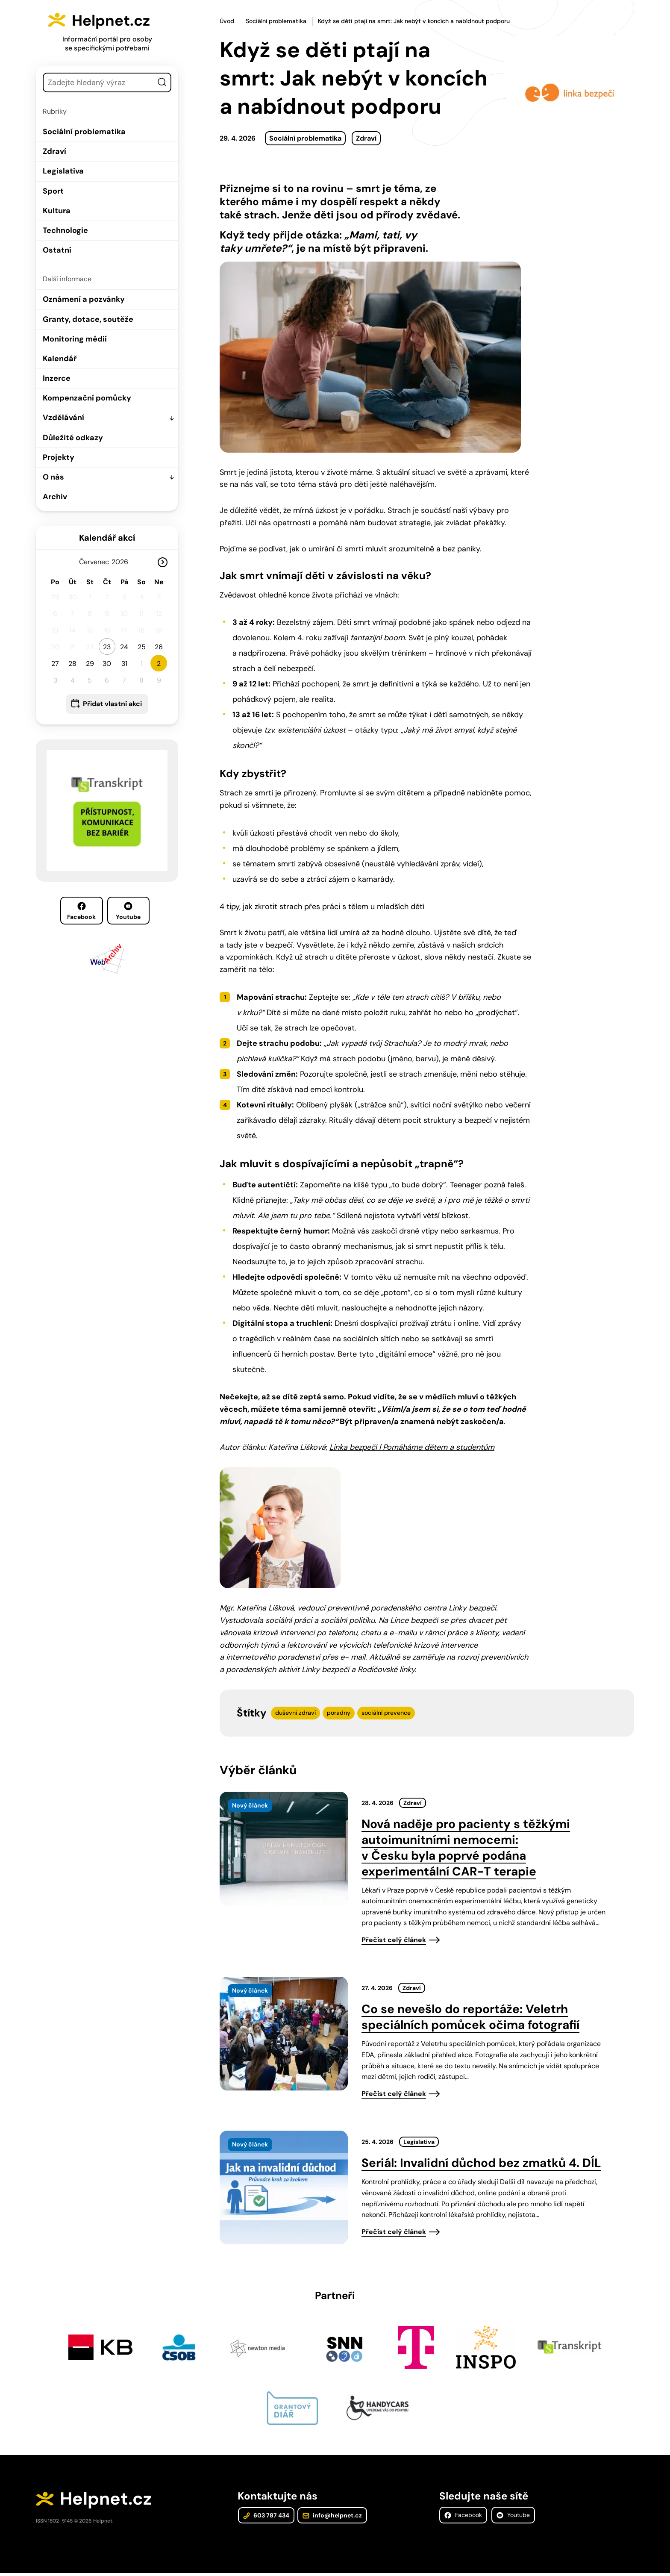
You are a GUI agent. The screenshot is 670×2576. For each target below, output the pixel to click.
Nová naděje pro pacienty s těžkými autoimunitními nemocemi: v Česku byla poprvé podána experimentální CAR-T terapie (465, 1847)
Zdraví (54, 151)
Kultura (57, 211)
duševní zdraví (295, 1712)
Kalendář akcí (107, 537)
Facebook (81, 911)
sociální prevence (386, 1712)
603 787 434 (266, 2517)
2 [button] (159, 663)
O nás (53, 477)
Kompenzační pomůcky (87, 398)
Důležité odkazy (73, 438)
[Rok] (123, 561)
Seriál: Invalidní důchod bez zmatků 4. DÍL (481, 2163)
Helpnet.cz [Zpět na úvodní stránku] (118, 19)
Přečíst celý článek (393, 1939)
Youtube (128, 911)
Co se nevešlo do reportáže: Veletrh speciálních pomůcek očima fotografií (470, 2017)
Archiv (55, 497)
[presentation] (284, 1848)
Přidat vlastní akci (112, 703)
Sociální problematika (84, 132)
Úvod (227, 21)
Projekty (58, 457)
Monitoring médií (75, 339)
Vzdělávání (63, 417)
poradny (338, 1712)
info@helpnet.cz (331, 2517)
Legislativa (63, 171)
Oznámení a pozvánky (84, 299)
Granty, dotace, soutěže (88, 319)
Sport (53, 191)
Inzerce (57, 378)
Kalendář (59, 358)
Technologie (65, 230)
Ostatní (57, 250)
